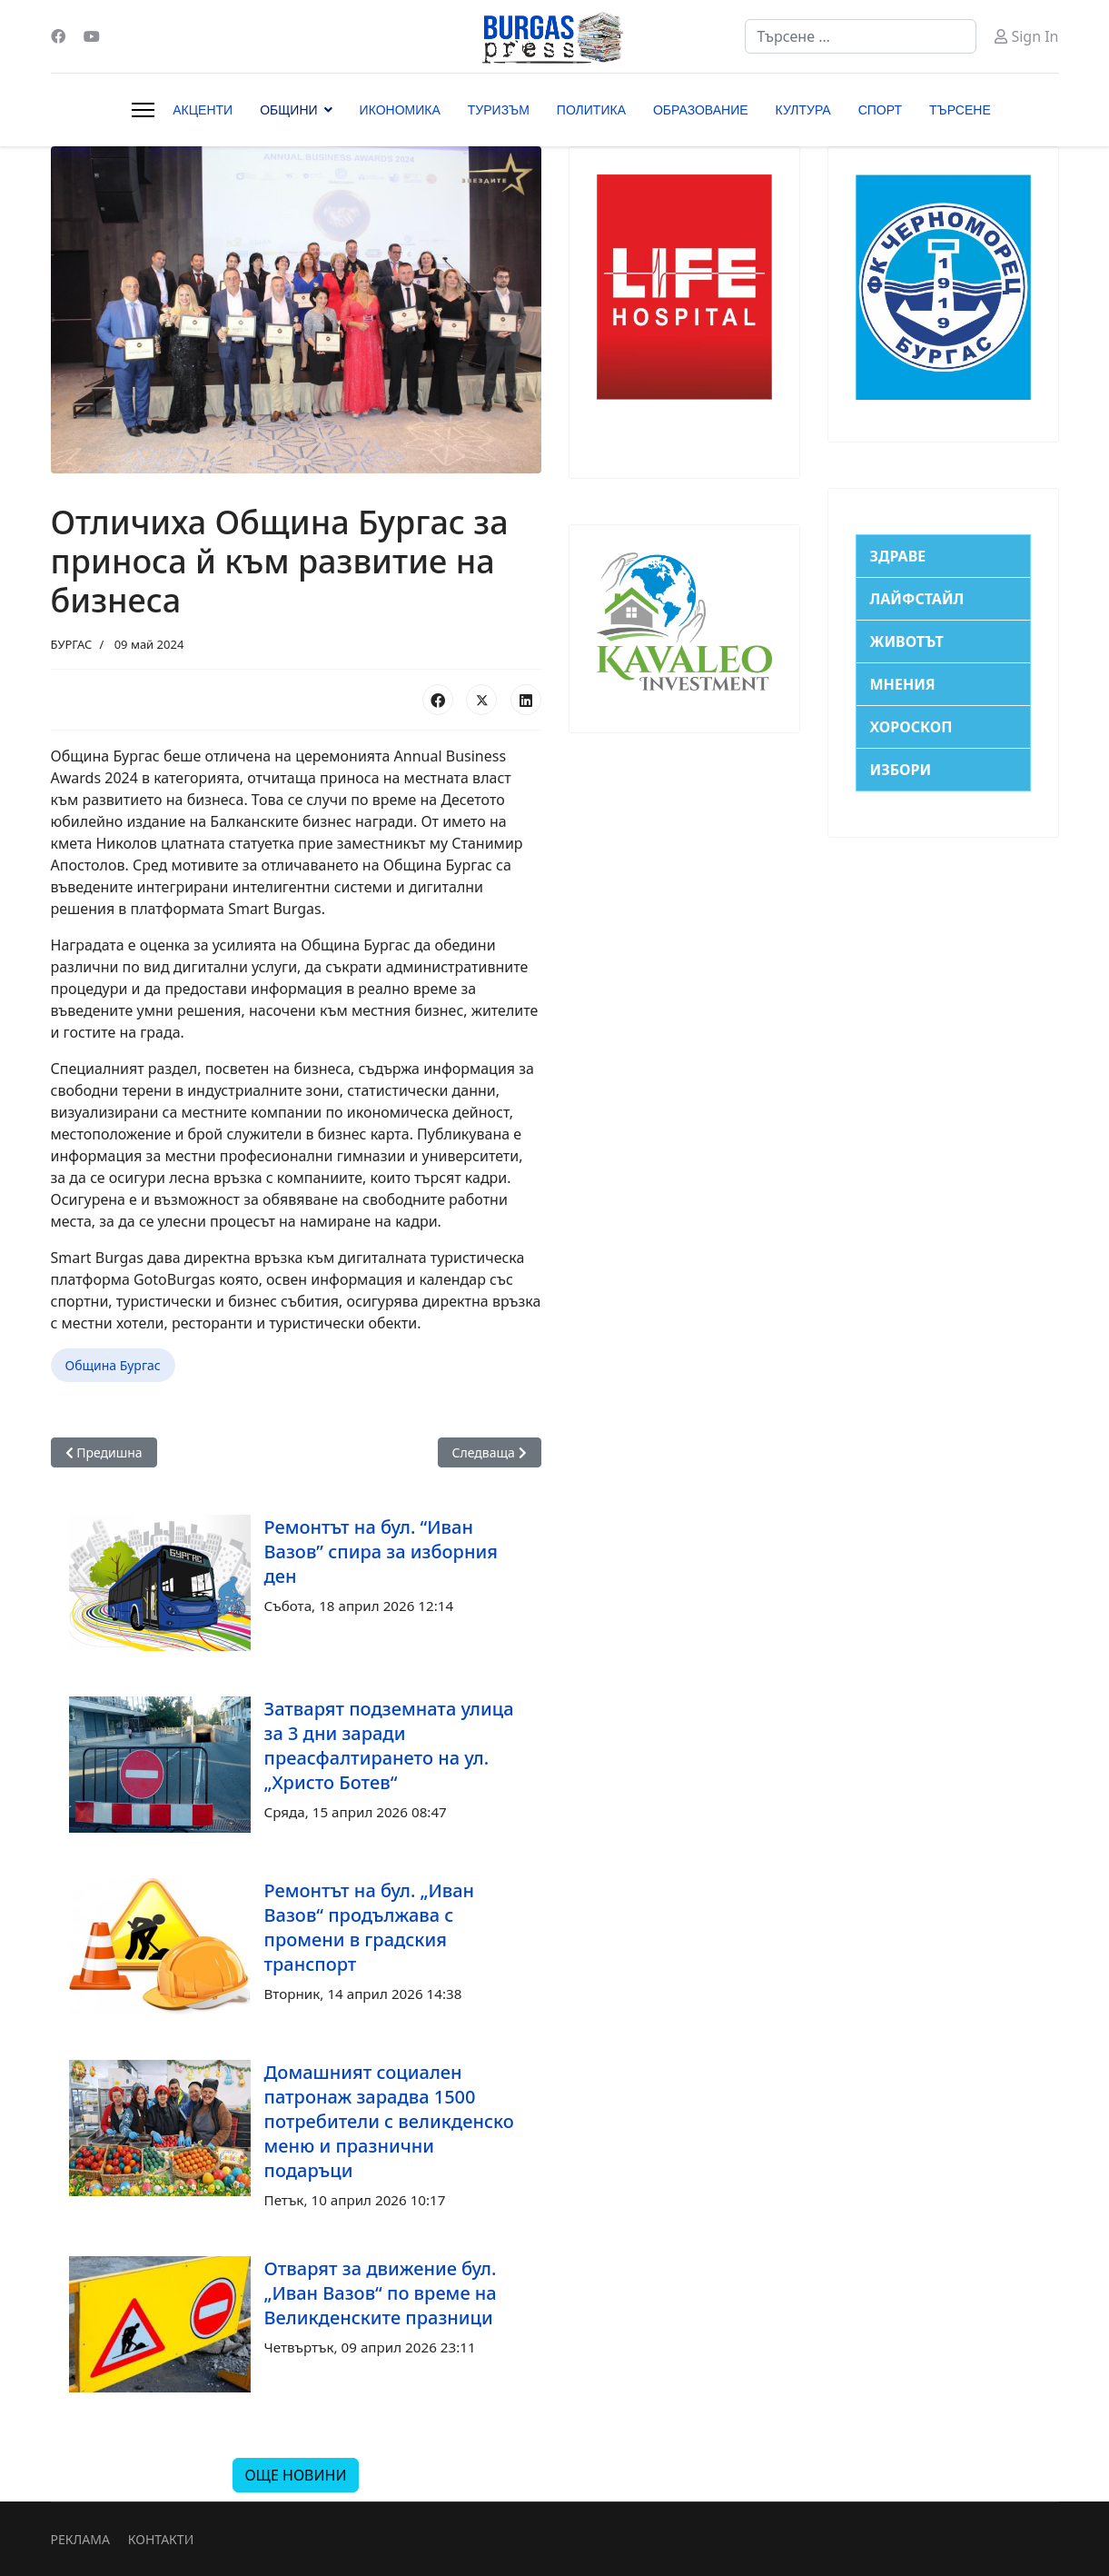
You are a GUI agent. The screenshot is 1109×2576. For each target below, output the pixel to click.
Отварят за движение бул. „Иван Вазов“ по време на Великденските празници (380, 2293)
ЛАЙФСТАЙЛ (917, 599)
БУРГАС (72, 644)
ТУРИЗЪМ (499, 110)
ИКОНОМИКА (400, 110)
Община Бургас (113, 1365)
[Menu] (143, 110)
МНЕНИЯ (903, 684)
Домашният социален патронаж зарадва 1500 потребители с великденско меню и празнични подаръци (389, 2121)
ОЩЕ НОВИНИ (295, 2475)
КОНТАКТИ (160, 2539)
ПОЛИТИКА (591, 110)
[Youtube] (92, 36)
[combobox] (860, 36)
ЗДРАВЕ (898, 556)
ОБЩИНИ (288, 110)
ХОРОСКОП (911, 727)
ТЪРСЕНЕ (960, 110)
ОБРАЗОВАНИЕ (700, 110)
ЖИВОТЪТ (907, 641)
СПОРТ (880, 110)
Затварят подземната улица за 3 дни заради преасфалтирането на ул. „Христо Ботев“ (389, 1745)
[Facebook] (58, 36)
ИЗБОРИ (901, 770)
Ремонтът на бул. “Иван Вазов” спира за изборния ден (381, 1551)
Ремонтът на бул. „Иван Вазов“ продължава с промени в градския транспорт (369, 1927)
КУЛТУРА (803, 110)
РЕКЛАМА (80, 2539)
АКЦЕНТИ (203, 110)
